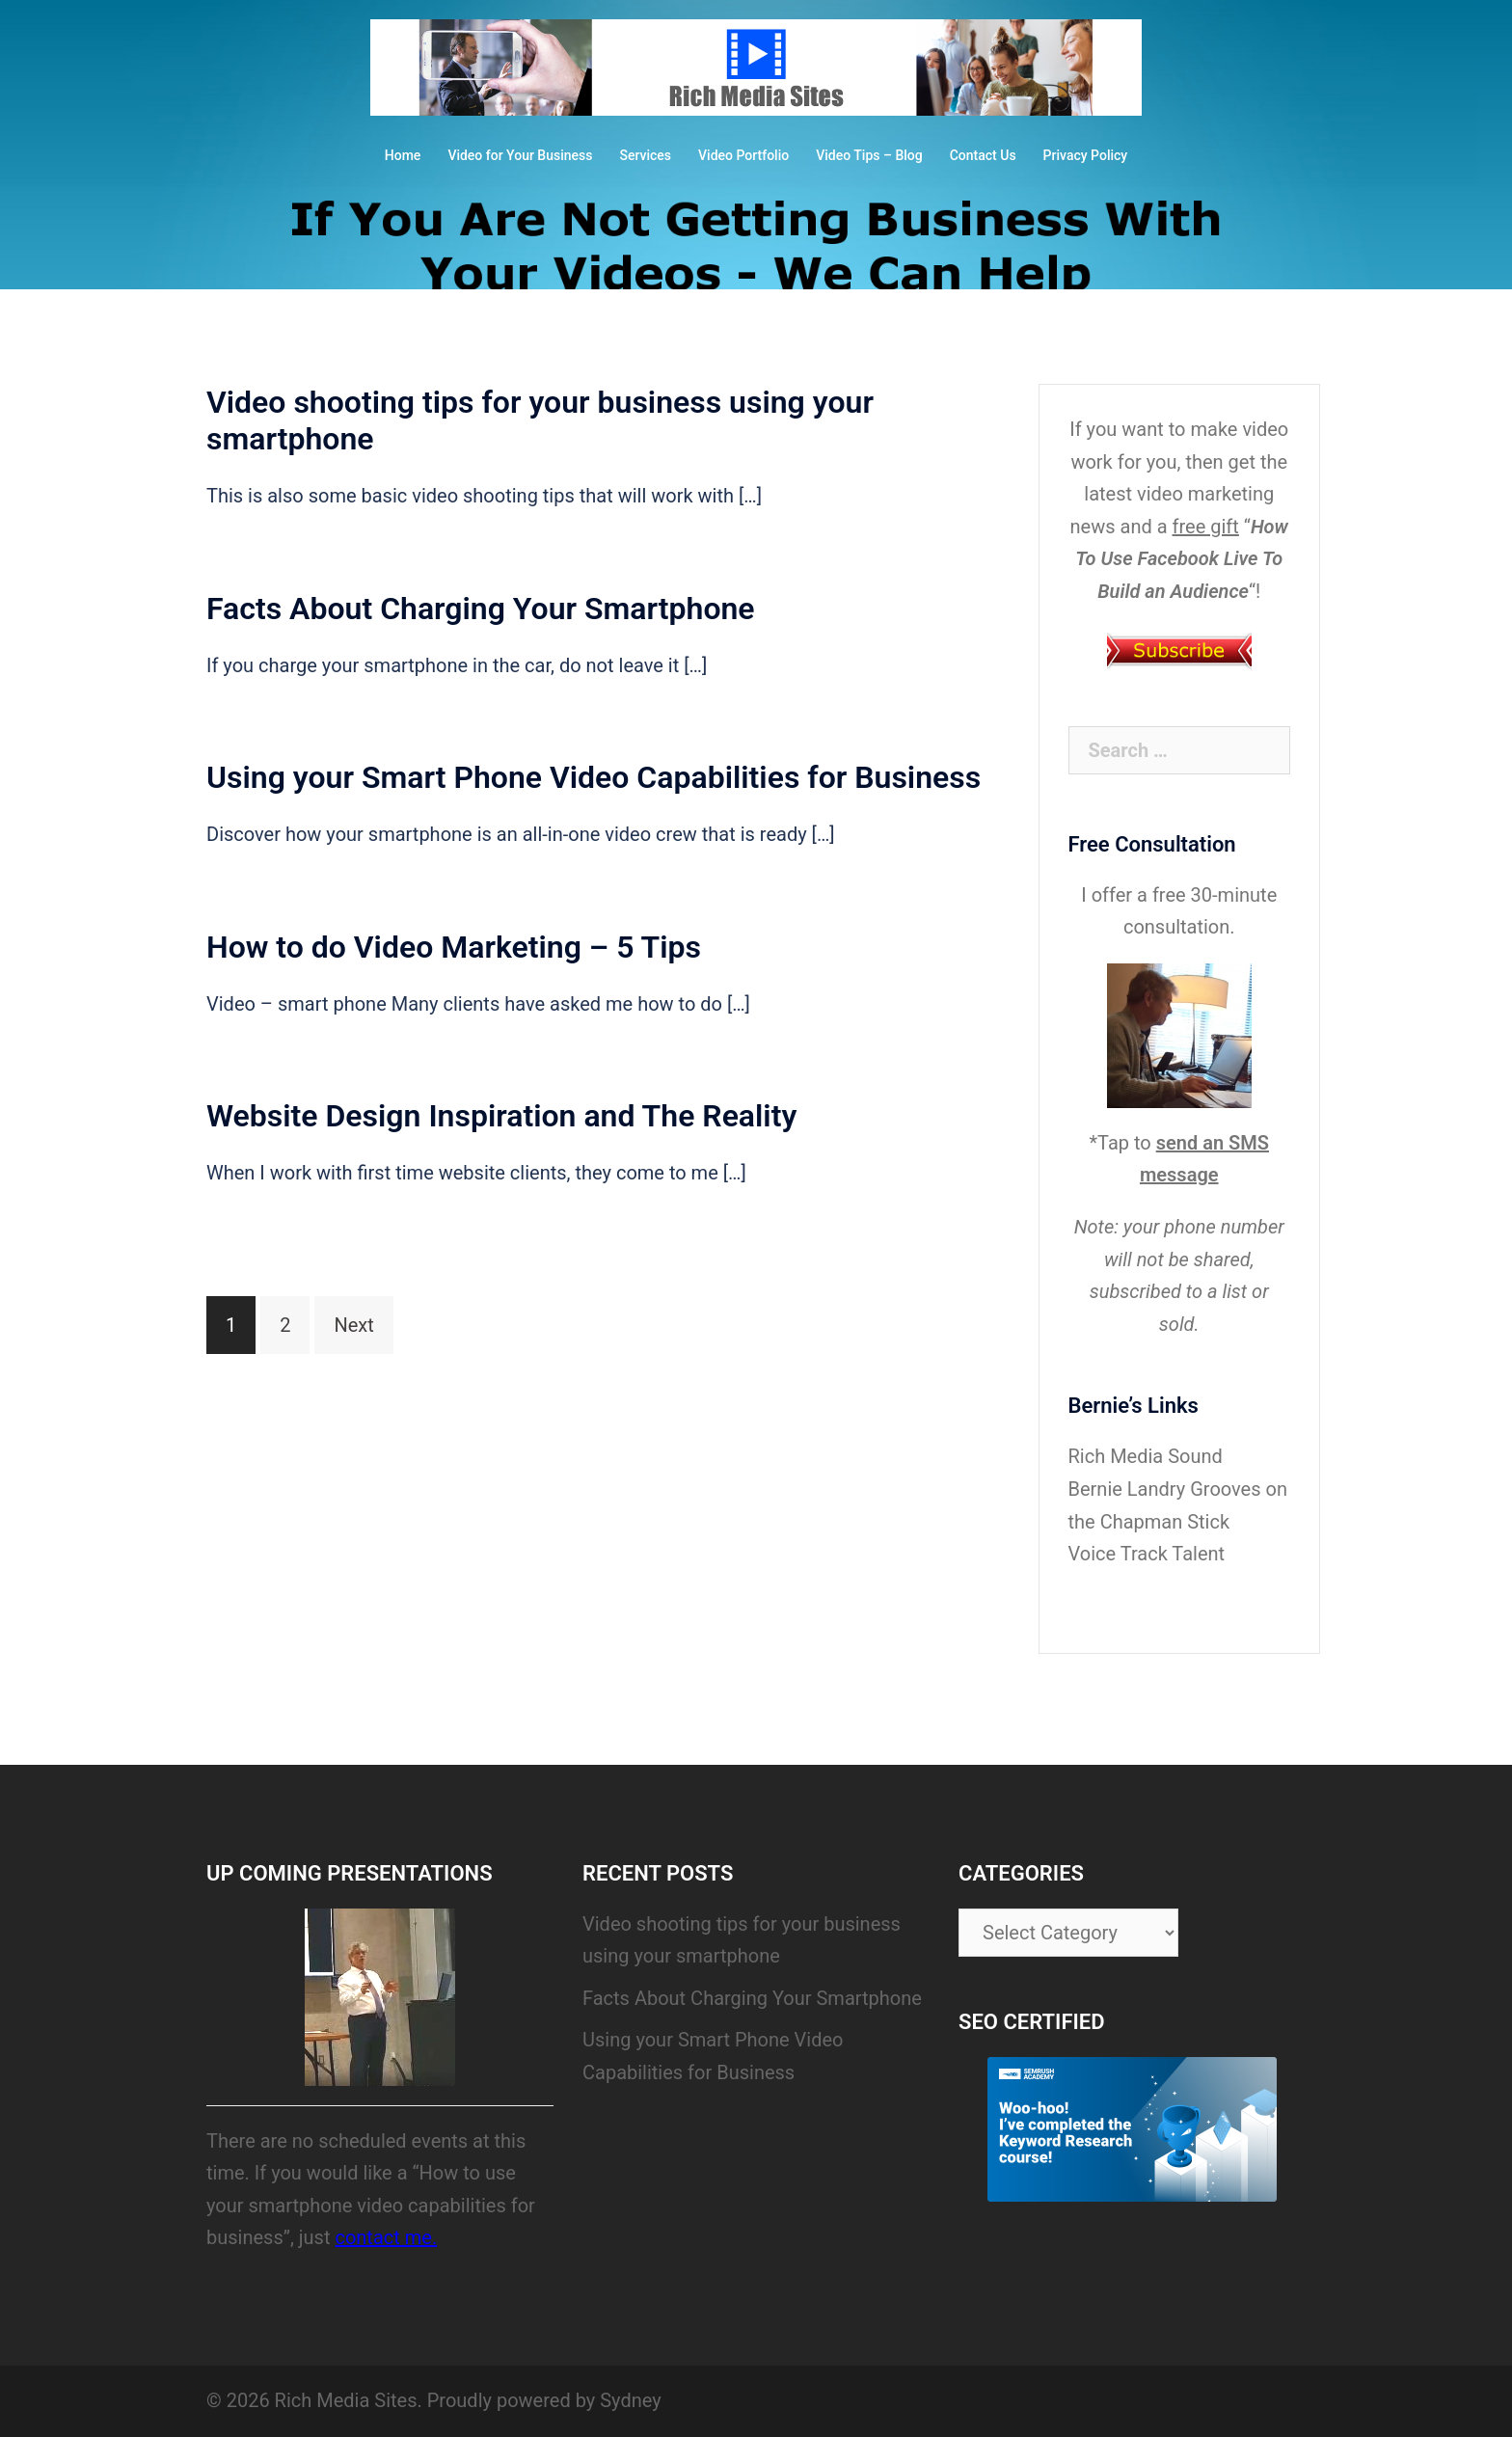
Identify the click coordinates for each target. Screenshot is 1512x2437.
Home (403, 155)
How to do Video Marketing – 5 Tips (453, 947)
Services (645, 155)
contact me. (386, 2237)
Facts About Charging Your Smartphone (480, 608)
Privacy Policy (1085, 155)
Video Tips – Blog (869, 155)
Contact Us (983, 155)
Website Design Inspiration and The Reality (501, 1115)
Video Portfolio (743, 155)
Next (353, 1325)
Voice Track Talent (1147, 1553)
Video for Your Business (519, 155)
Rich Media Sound (1145, 1456)
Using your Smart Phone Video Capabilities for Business (593, 777)
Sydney (630, 2400)
